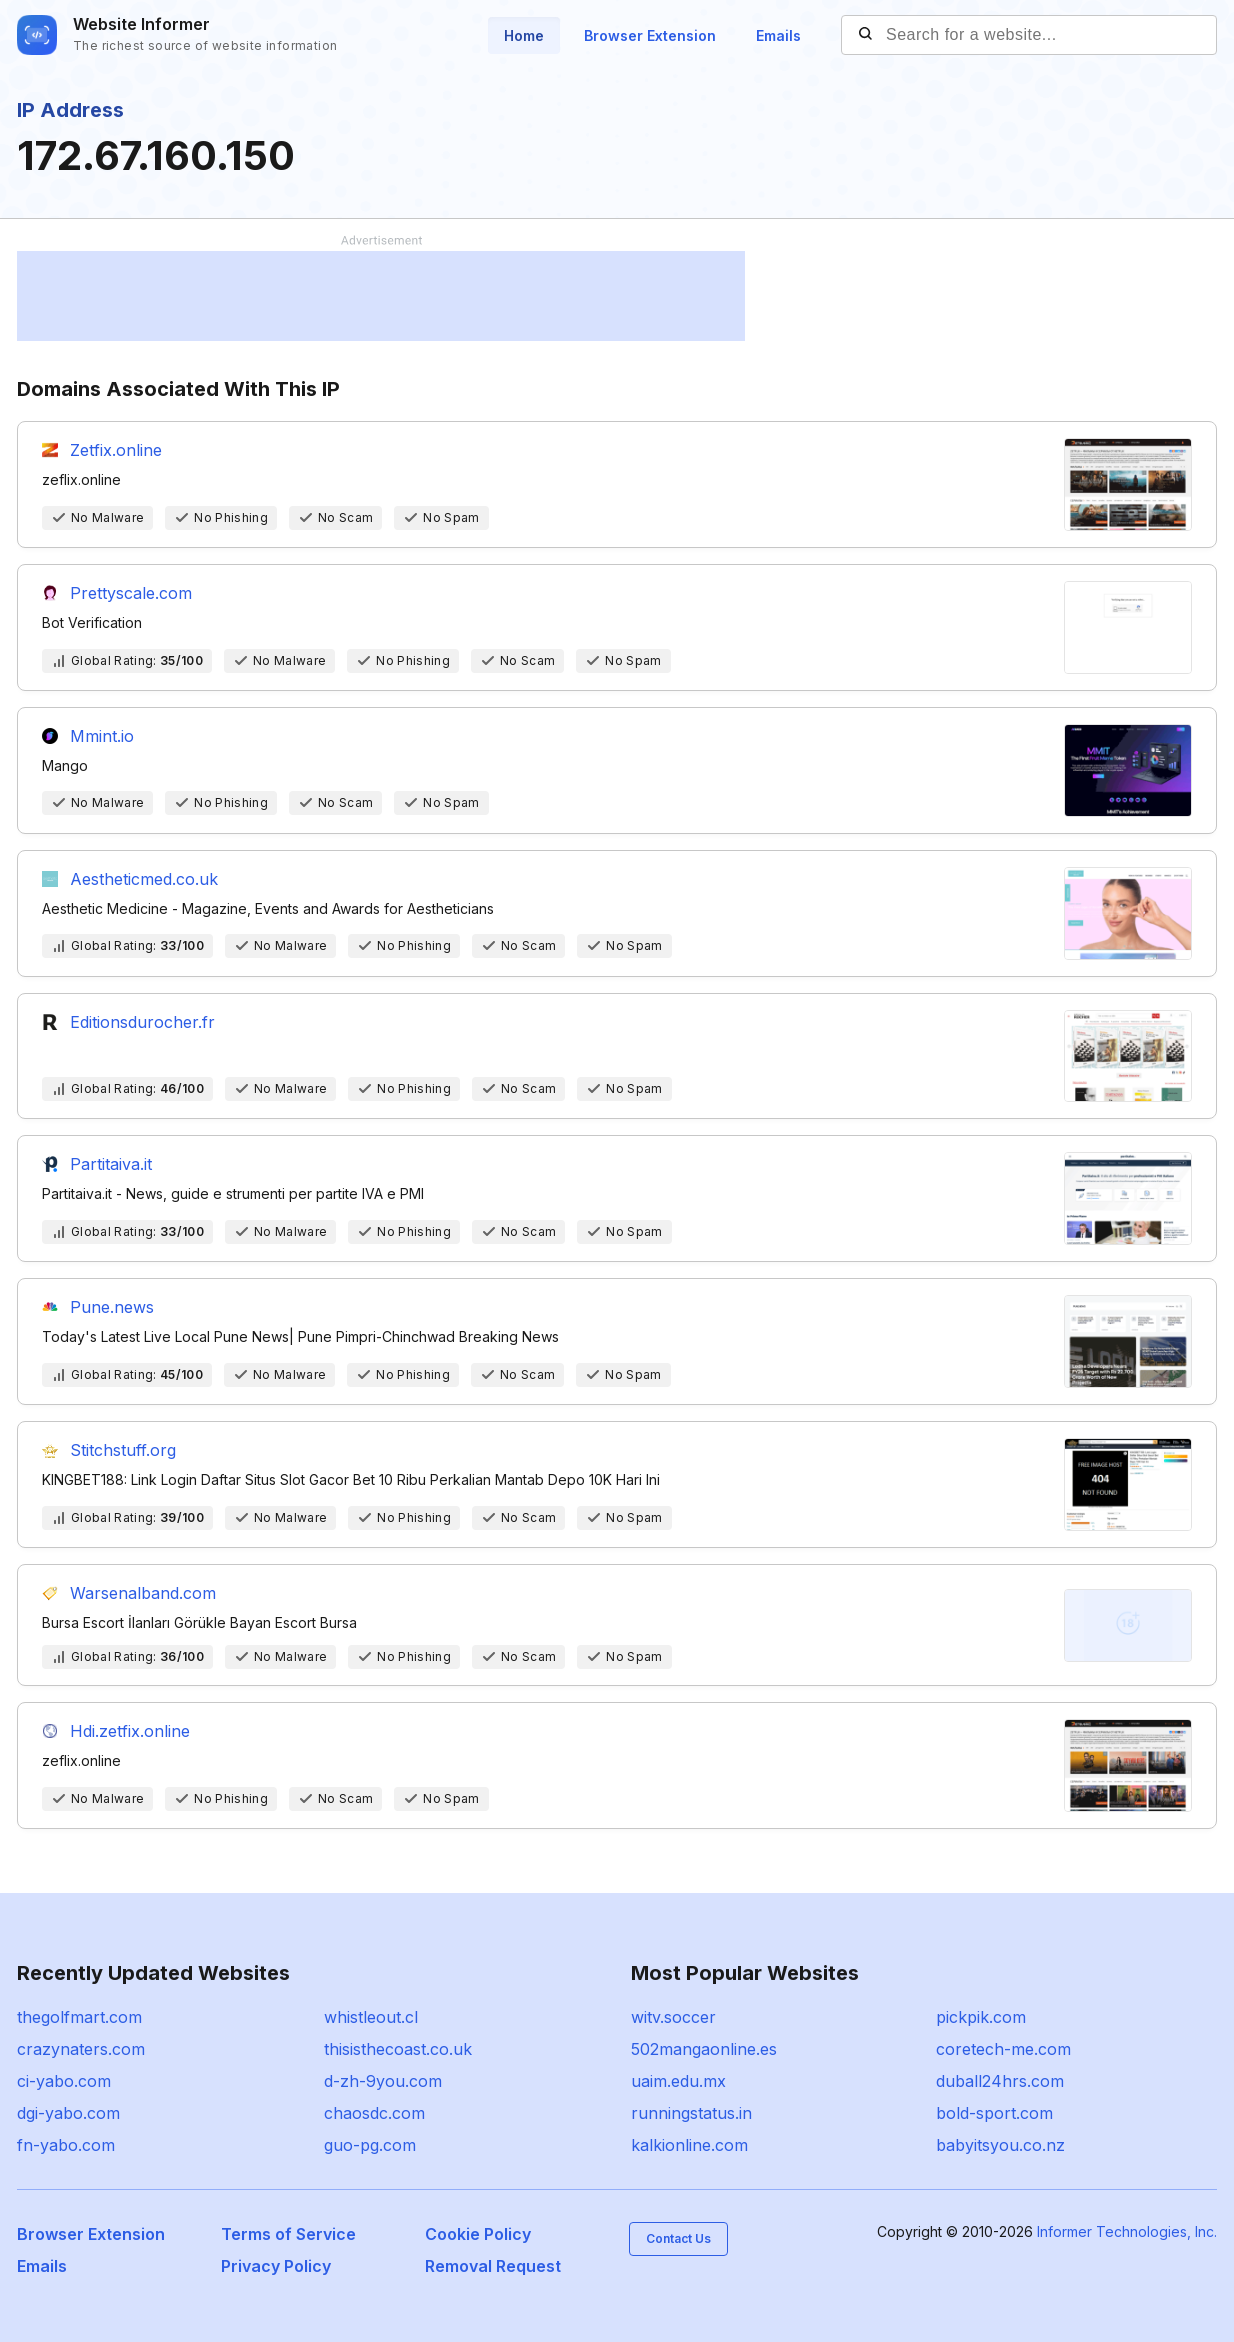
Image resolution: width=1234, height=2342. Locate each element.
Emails (778, 35)
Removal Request (493, 2266)
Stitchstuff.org (123, 1450)
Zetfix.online (116, 450)
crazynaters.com (81, 2049)
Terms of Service (288, 2234)
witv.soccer (673, 2017)
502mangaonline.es (704, 2049)
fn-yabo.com (66, 2145)
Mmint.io (102, 736)
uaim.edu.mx (678, 2081)
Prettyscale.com (131, 593)
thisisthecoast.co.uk (398, 2049)
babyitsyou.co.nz (1000, 2145)
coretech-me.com (1003, 2049)
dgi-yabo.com (68, 2113)
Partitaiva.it (111, 1164)
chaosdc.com (374, 2113)
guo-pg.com (370, 2145)
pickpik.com (981, 2017)
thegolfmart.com (79, 2017)
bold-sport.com (994, 2113)
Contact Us (678, 2238)
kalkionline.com (689, 2145)
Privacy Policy (276, 2266)
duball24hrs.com (1000, 2081)
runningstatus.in (691, 2113)
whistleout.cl (371, 2017)
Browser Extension (650, 35)
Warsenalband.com (143, 1593)
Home (524, 35)
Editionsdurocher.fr (142, 1022)
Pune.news (112, 1307)
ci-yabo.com (64, 2081)
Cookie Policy (478, 2234)
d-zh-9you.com (383, 2081)
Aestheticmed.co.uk (144, 879)
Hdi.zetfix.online (130, 1731)
